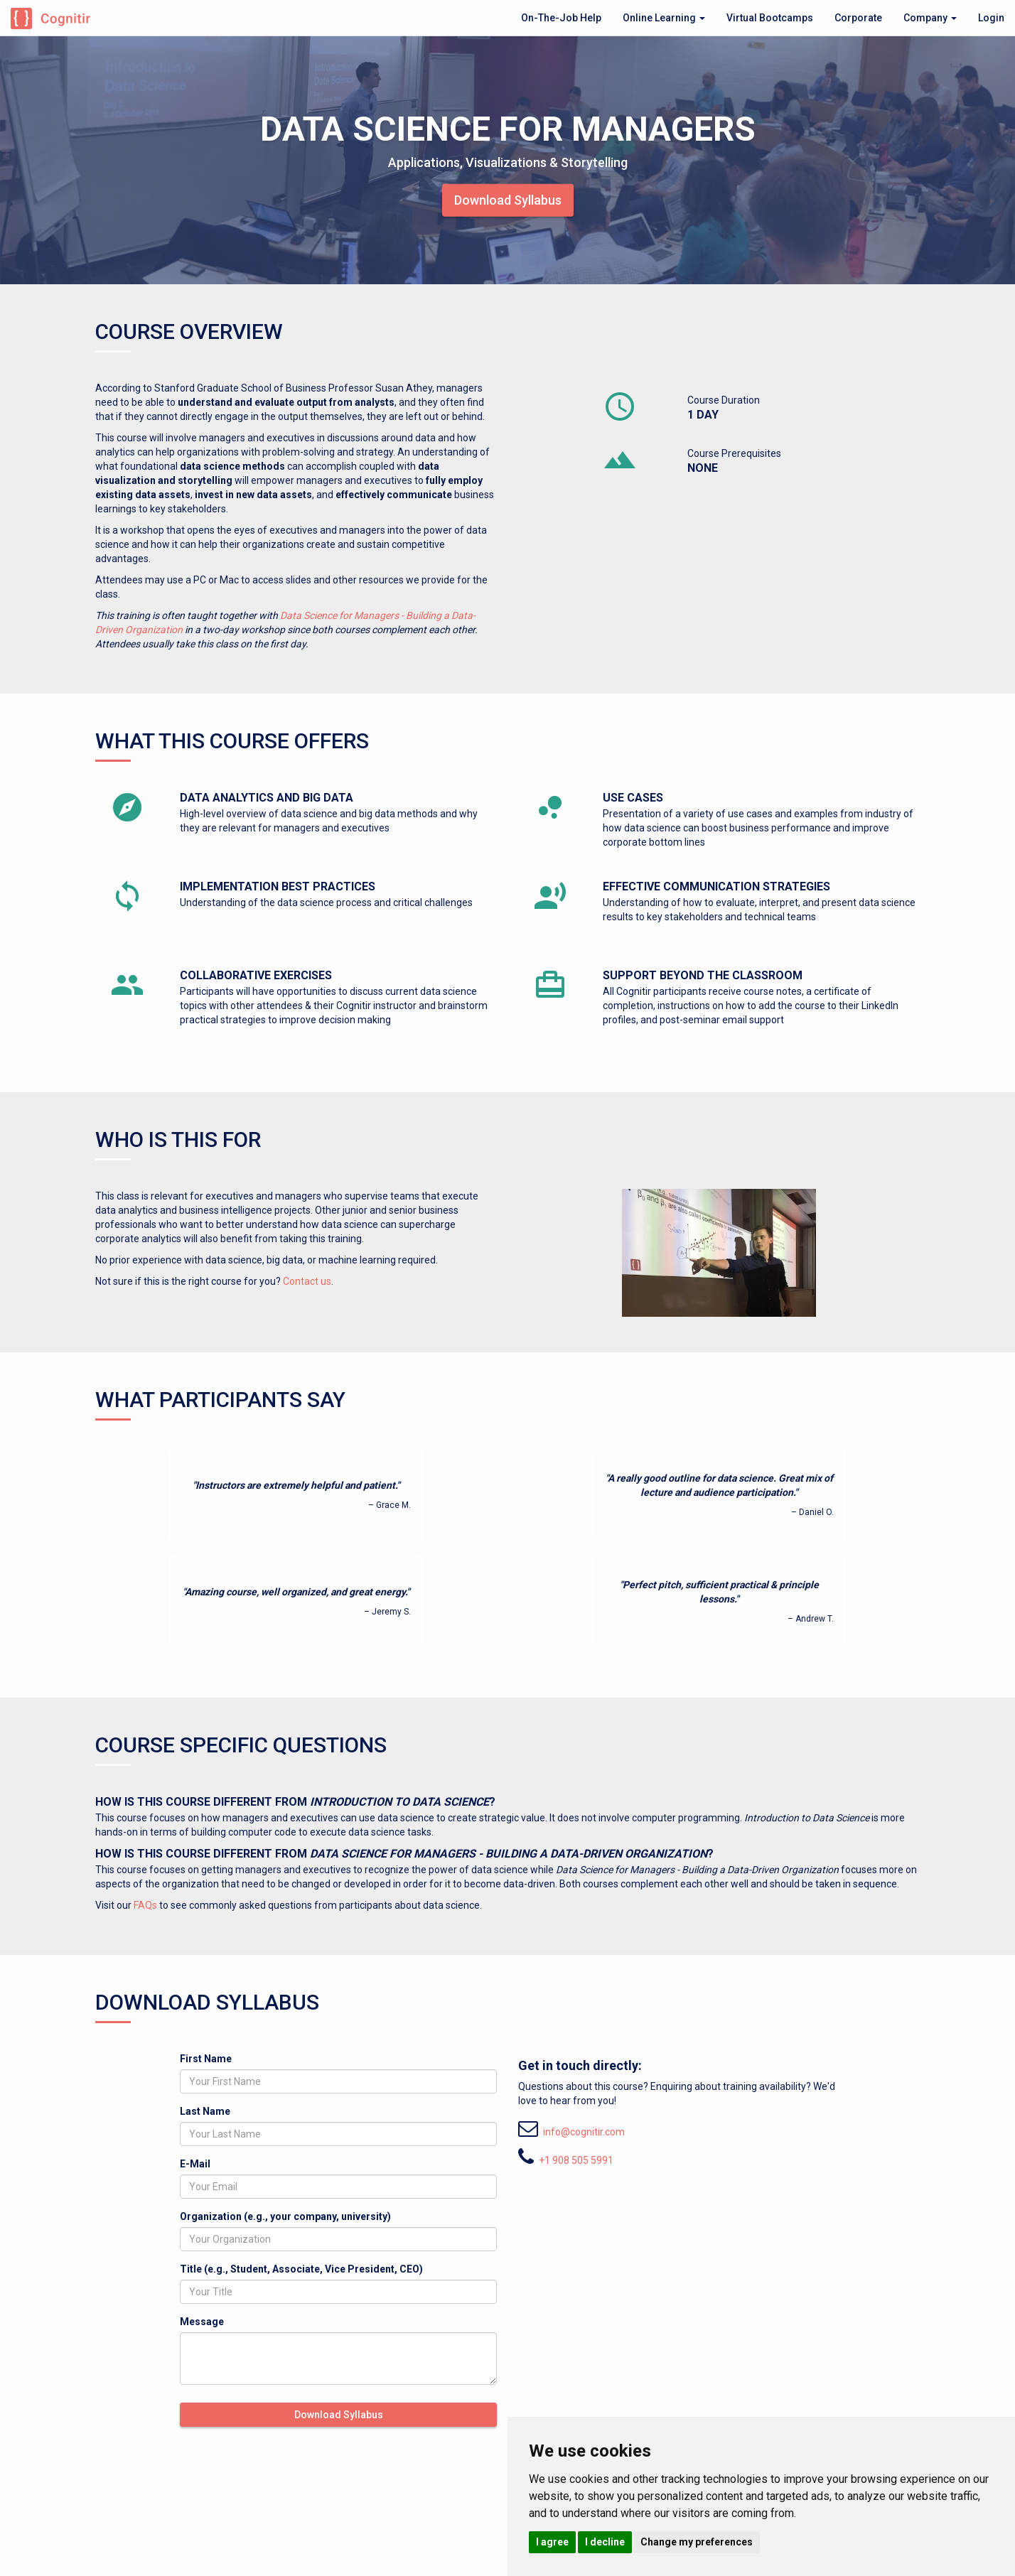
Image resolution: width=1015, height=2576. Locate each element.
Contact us (307, 1281)
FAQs (145, 1905)
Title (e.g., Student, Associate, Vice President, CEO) (301, 2269)
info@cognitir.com (584, 2132)
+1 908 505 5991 (576, 2160)
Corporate (858, 17)
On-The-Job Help (561, 17)
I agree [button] (552, 2542)
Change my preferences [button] (696, 2542)
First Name (206, 2058)
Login (991, 17)
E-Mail (195, 2164)
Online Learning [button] (664, 17)
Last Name (205, 2111)
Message (202, 2321)
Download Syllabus (508, 199)
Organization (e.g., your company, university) (285, 2216)
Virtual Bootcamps (769, 17)
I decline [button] (605, 2542)
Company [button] (930, 17)
